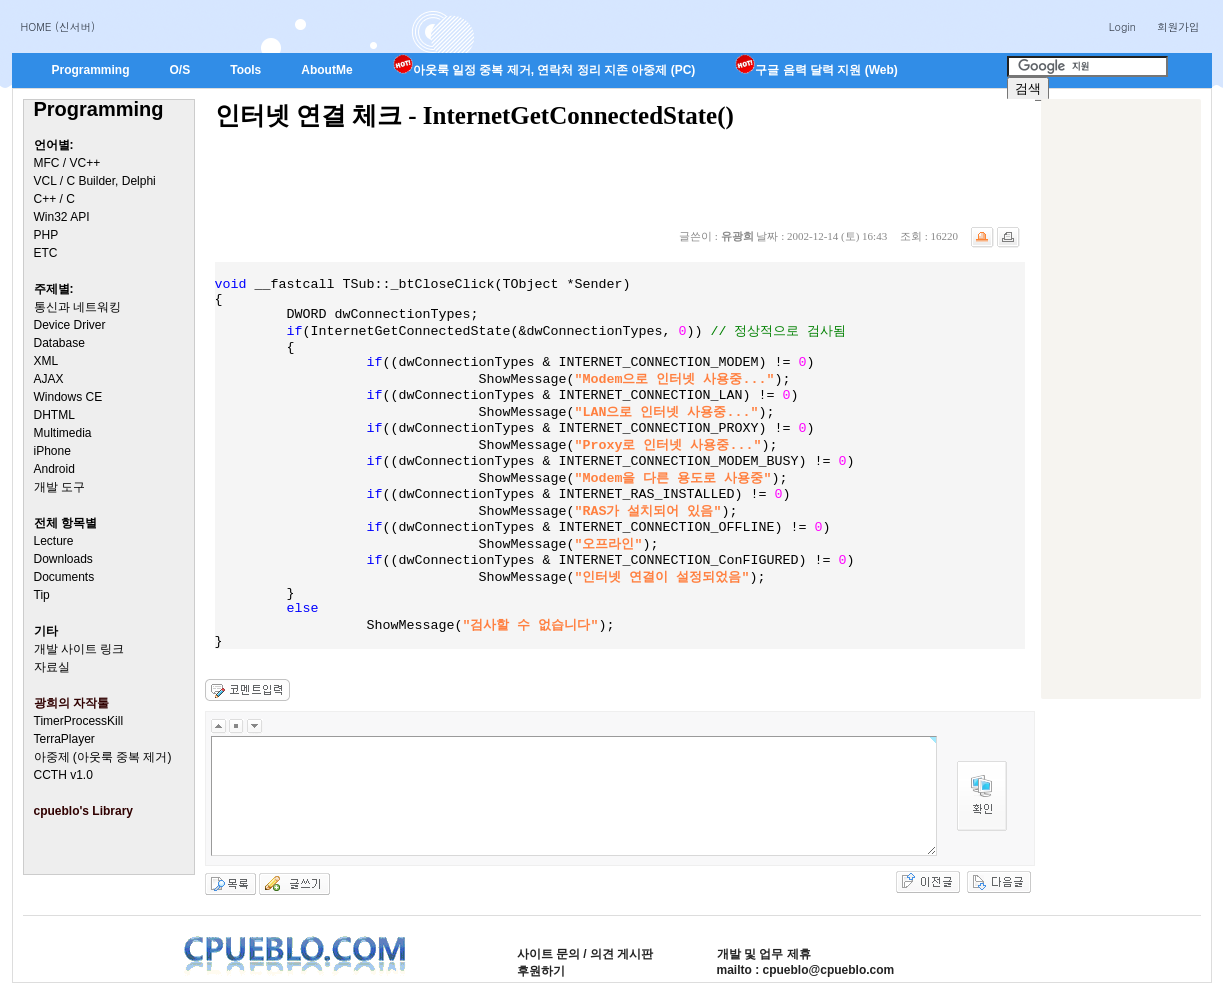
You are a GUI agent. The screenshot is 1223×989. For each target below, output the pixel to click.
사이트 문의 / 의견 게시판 (585, 954)
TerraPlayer (64, 739)
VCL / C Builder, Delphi (95, 181)
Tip (42, 595)
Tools (245, 70)
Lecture (54, 541)
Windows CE (68, 397)
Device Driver (70, 325)
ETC (46, 253)
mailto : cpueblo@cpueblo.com (806, 970)
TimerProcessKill (79, 721)
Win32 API (62, 217)
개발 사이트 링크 (79, 649)
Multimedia (63, 433)
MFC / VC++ (67, 163)
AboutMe (326, 70)
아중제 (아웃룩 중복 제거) (103, 757)
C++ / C (54, 199)
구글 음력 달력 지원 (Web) (816, 70)
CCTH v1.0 (63, 775)
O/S (180, 70)
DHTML (54, 415)
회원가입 (1178, 26)
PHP (46, 235)
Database (59, 343)
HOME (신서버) (58, 26)
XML (46, 361)
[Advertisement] (1121, 399)
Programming (91, 70)
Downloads (63, 559)
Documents (64, 577)
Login (1122, 26)
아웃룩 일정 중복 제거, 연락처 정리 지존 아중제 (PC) (544, 70)
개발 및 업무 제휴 (764, 954)
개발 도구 (59, 487)
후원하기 (541, 971)
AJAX (49, 379)
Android (54, 469)
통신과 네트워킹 (77, 307)
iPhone (52, 451)
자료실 (52, 667)
